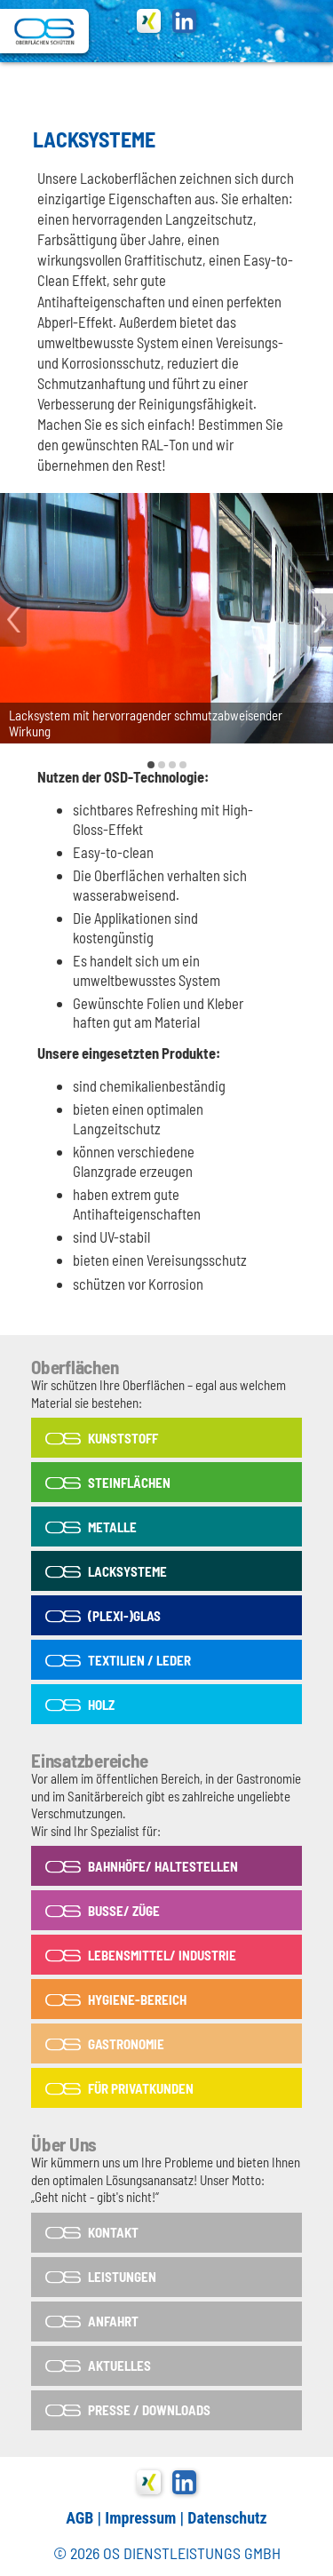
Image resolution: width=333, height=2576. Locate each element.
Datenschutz (226, 2517)
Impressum (140, 2517)
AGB (79, 2517)
